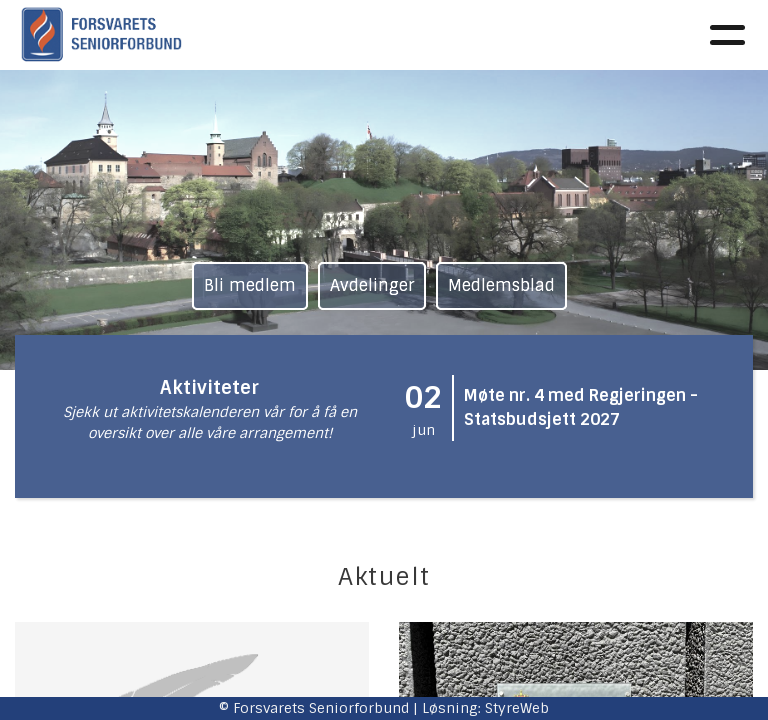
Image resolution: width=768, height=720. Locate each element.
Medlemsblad (501, 285)
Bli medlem (250, 285)
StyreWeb (517, 708)
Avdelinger (372, 285)
